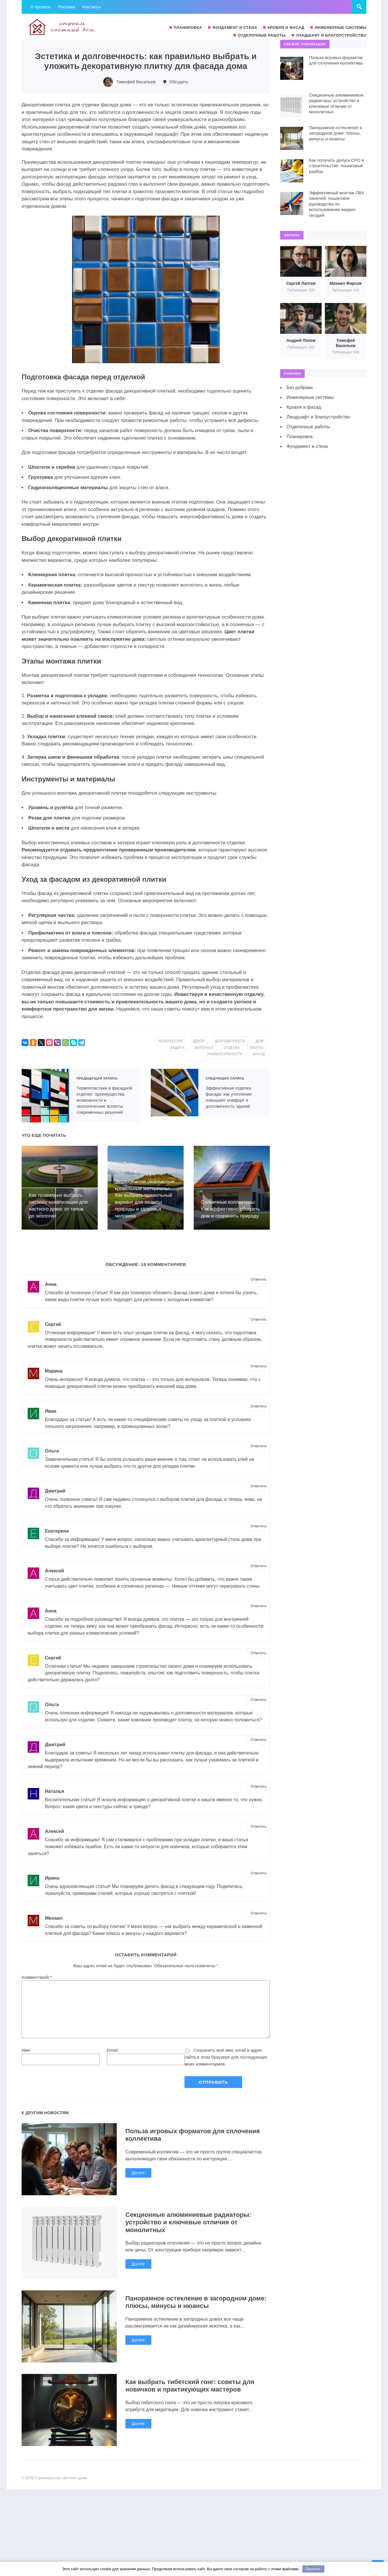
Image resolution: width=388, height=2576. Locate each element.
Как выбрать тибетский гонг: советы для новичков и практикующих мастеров (189, 2387)
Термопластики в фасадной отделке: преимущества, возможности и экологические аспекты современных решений (45, 1096)
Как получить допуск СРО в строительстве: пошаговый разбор (336, 166)
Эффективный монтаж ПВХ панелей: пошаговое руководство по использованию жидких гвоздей (336, 204)
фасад (259, 1054)
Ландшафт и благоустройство (318, 416)
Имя (26, 2052)
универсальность (225, 1054)
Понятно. (313, 2569)
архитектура (171, 1041)
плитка (256, 1048)
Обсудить (178, 81)
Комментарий (37, 1978)
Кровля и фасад (304, 407)
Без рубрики (300, 387)
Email (112, 2052)
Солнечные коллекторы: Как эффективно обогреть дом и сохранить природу (230, 1209)
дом (259, 1041)
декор (199, 1041)
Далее (138, 2174)
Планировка (299, 436)
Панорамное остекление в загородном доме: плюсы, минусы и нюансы (196, 2304)
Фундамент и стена (307, 446)
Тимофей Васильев (136, 81)
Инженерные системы (310, 397)
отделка (232, 1048)
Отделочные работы (308, 426)
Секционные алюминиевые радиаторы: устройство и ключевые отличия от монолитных (188, 2224)
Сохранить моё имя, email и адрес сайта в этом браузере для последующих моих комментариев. (225, 2059)
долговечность (230, 1041)
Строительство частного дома (65, 26)
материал (204, 1048)
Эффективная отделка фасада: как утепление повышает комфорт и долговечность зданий (174, 1093)
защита (177, 1048)
